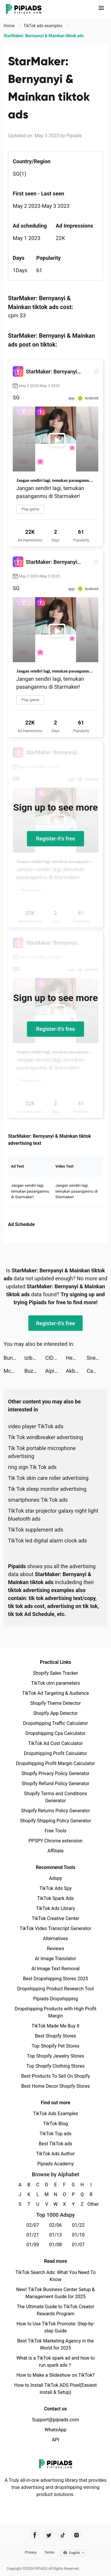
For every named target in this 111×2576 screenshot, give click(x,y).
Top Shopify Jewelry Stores (55, 2056)
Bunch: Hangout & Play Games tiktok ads (14, 1358)
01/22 (78, 2225)
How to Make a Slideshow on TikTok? (55, 2375)
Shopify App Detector (55, 1713)
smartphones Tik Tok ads (38, 1500)
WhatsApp (56, 2430)
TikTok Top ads (55, 2133)
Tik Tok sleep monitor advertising (47, 1489)
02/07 (32, 2225)
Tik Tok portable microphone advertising (42, 1452)
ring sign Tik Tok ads (32, 1467)
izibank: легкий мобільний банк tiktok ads (34, 1358)
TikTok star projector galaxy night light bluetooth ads (53, 1515)
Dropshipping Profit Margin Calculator (55, 1763)
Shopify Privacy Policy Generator (55, 1773)
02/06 (55, 2225)
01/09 (32, 2244)
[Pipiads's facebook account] (34, 2535)
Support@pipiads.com (55, 2419)
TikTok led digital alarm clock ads (47, 1540)
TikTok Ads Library (55, 1908)
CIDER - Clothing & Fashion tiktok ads (55, 1358)
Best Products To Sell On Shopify (55, 2076)
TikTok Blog (55, 2123)
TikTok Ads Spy (55, 1888)
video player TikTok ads (35, 1426)
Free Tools (56, 1831)
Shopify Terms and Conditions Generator (55, 1797)
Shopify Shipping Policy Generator (55, 1821)
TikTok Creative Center (55, 1918)
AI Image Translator (55, 1958)
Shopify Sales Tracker (55, 1673)
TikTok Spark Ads (55, 1898)
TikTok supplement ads (35, 1530)
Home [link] (10, 25)
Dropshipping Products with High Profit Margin (55, 2012)
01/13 (55, 2235)
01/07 (78, 2244)
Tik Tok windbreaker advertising (45, 1437)
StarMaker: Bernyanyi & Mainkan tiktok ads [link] (44, 35)
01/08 (55, 2244)
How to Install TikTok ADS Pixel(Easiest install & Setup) (55, 2388)
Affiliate (55, 1851)
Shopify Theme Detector (55, 1703)
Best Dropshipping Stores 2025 (55, 1978)
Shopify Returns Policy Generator (55, 1810)
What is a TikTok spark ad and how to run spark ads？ (55, 2361)
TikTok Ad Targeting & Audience (55, 1693)
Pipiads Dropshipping (55, 1999)
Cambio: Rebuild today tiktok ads (97, 1371)
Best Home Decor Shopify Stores (55, 2086)
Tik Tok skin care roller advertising (48, 1478)
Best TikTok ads (55, 2143)
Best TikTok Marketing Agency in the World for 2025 (55, 2344)
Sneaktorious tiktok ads (97, 1358)
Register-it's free (55, 838)
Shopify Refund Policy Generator (55, 1783)
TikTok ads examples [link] (43, 25)
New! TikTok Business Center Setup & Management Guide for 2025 (55, 2293)
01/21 (32, 2235)
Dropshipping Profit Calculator (55, 1753)
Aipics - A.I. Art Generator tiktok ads (55, 1371)
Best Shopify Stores (55, 2036)
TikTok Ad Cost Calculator (55, 1743)
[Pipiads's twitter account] (48, 2535)
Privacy (31, 2552)
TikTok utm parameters (55, 1683)
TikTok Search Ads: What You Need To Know (55, 2276)
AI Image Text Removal (55, 1968)
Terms (49, 2552)
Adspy (55, 1878)
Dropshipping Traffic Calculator (55, 1723)
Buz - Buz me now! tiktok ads (34, 1371)
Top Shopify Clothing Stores (55, 2066)
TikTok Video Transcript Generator (55, 1928)
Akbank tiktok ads (76, 1371)
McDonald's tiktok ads (14, 1371)
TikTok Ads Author (55, 2154)
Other (91, 2204)
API (55, 2440)
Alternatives (55, 1938)
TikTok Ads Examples (55, 2113)
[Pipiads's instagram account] (76, 2535)
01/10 (78, 2235)
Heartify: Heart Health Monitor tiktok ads (76, 1358)
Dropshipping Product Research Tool (55, 1988)
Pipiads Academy (55, 2164)
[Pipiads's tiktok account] (62, 2535)
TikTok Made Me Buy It (55, 2026)
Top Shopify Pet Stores (56, 2046)
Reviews (55, 1948)
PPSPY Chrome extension (55, 1841)
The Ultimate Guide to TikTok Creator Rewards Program (55, 2310)
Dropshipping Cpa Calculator (55, 1733)
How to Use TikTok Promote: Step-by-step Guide (56, 2327)
